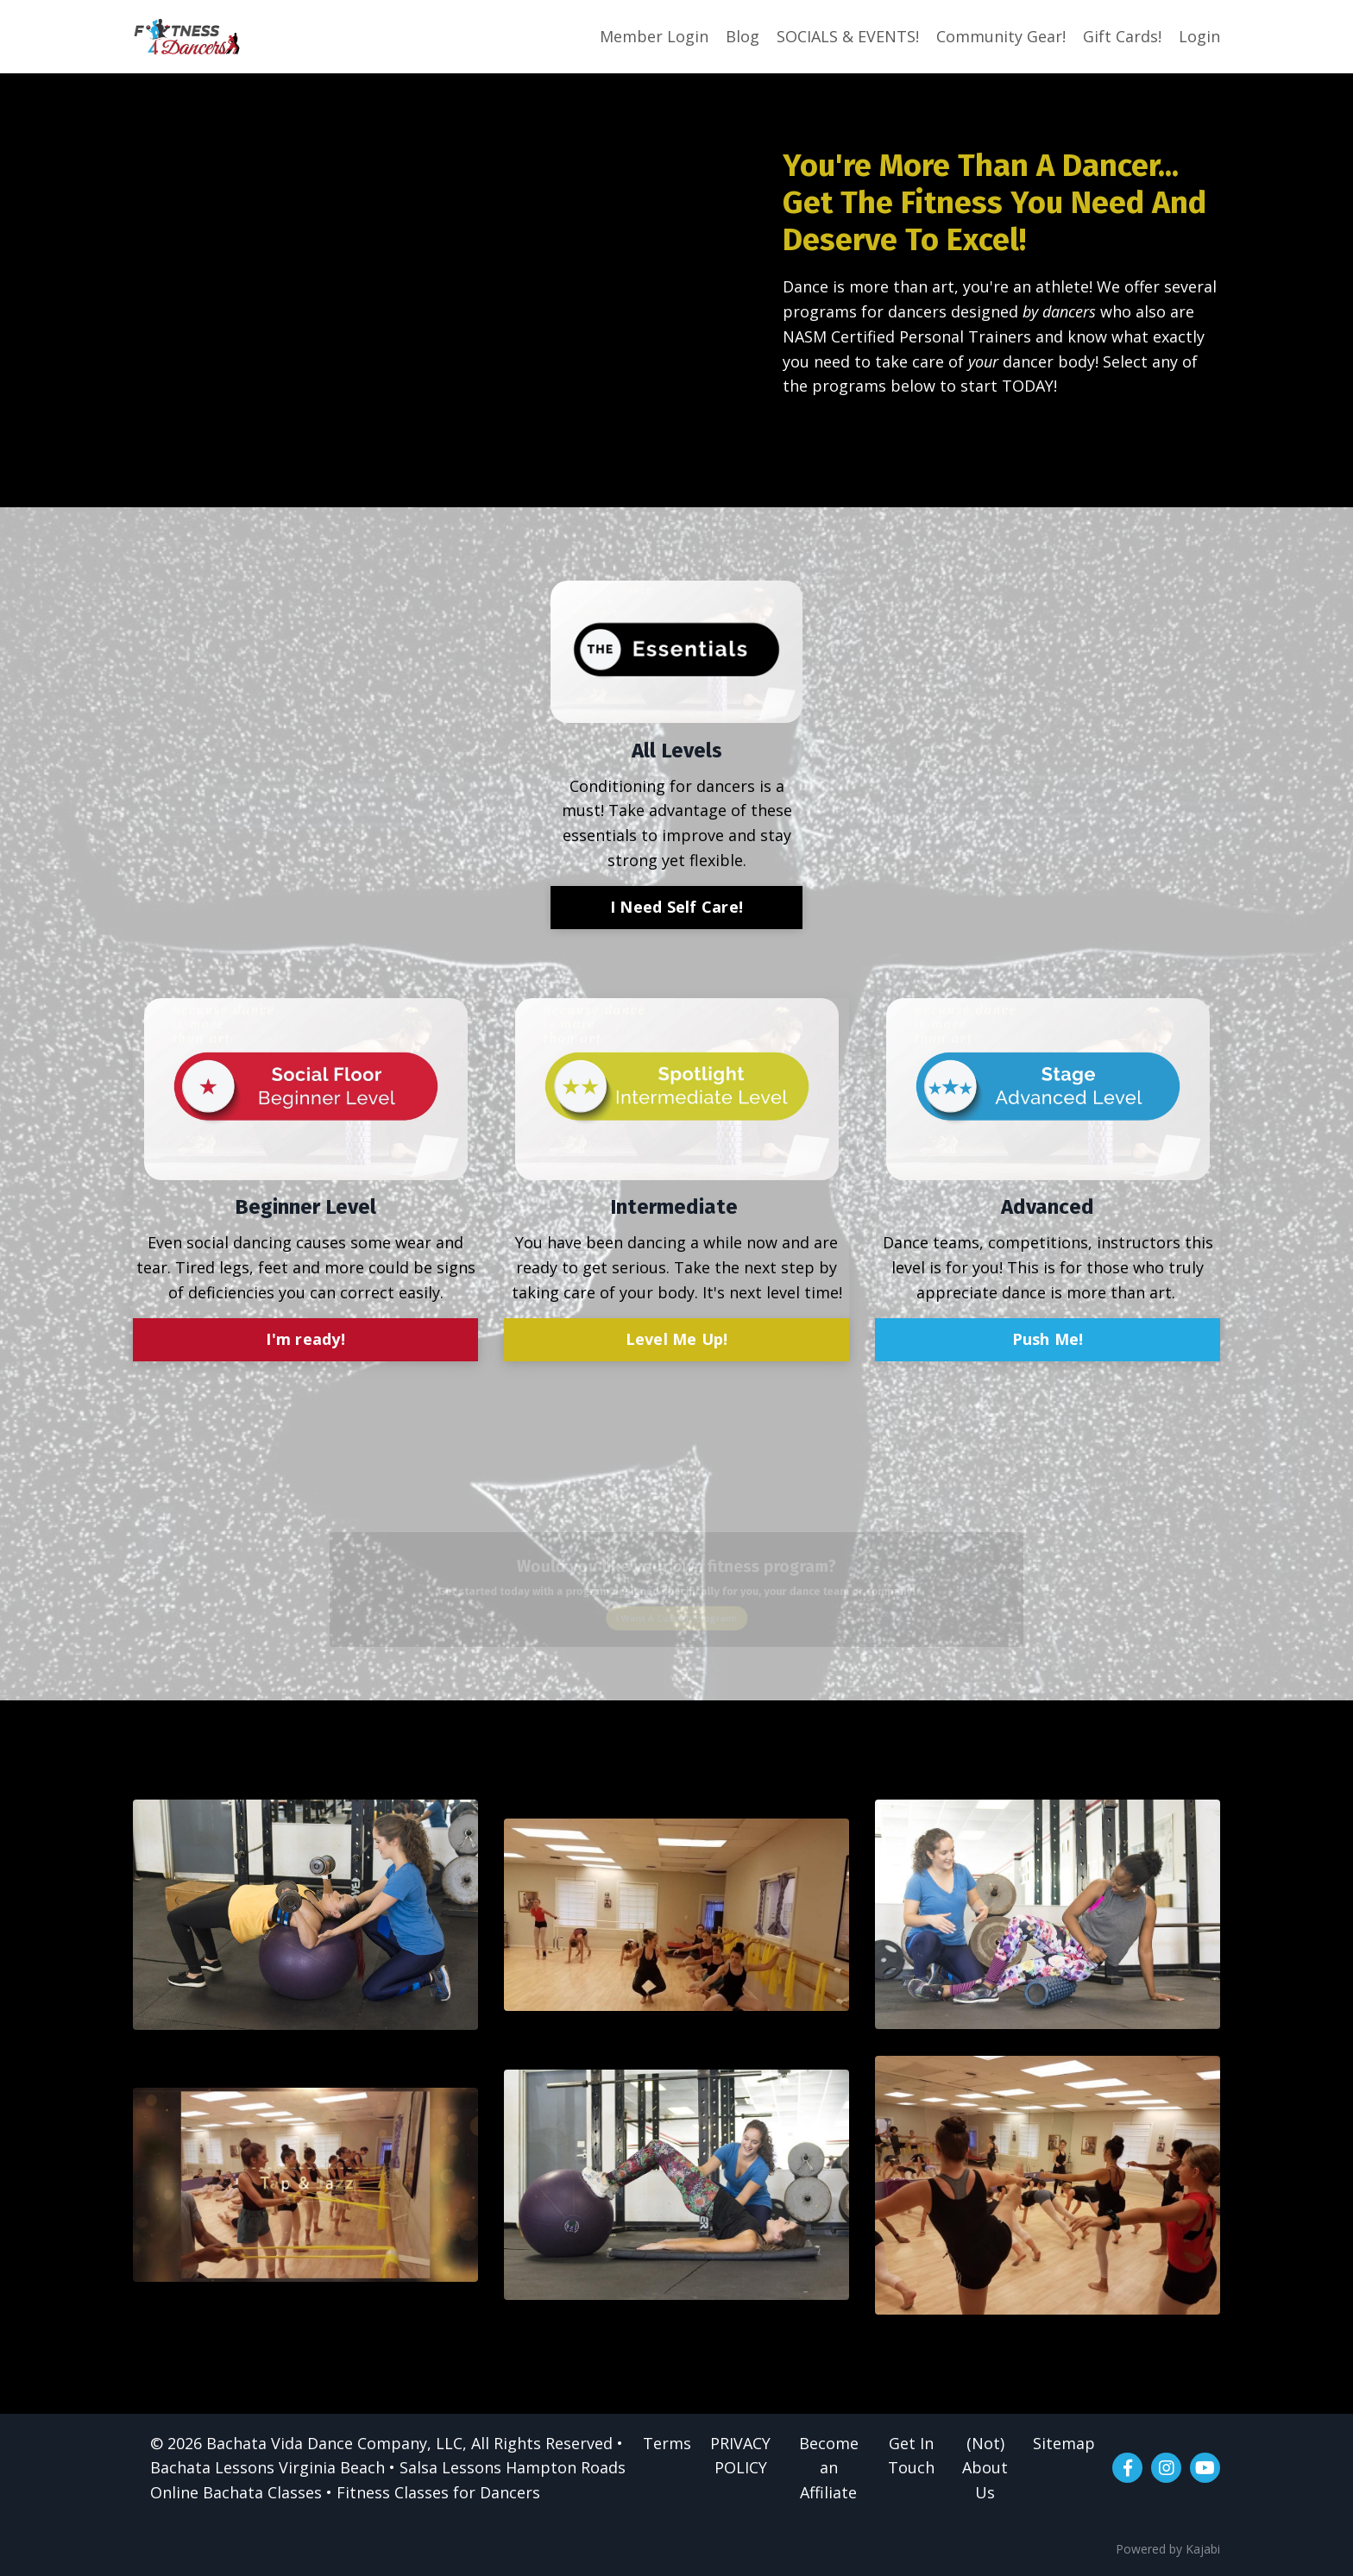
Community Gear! (1001, 36)
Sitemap (1064, 2443)
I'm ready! (305, 1339)
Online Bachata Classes (236, 2492)
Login (1199, 36)
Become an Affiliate (829, 2468)
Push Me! (1048, 1339)
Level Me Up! (677, 1339)
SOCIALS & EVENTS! (848, 36)
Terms (667, 2443)
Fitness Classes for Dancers (438, 2492)
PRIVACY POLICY (740, 2456)
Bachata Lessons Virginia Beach (267, 2467)
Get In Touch (911, 2456)
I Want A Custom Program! (676, 1623)
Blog (742, 36)
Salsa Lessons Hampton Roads (513, 2467)
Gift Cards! (1122, 36)
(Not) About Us (985, 2468)
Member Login (654, 36)
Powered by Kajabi (1168, 2549)
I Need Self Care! (676, 906)
